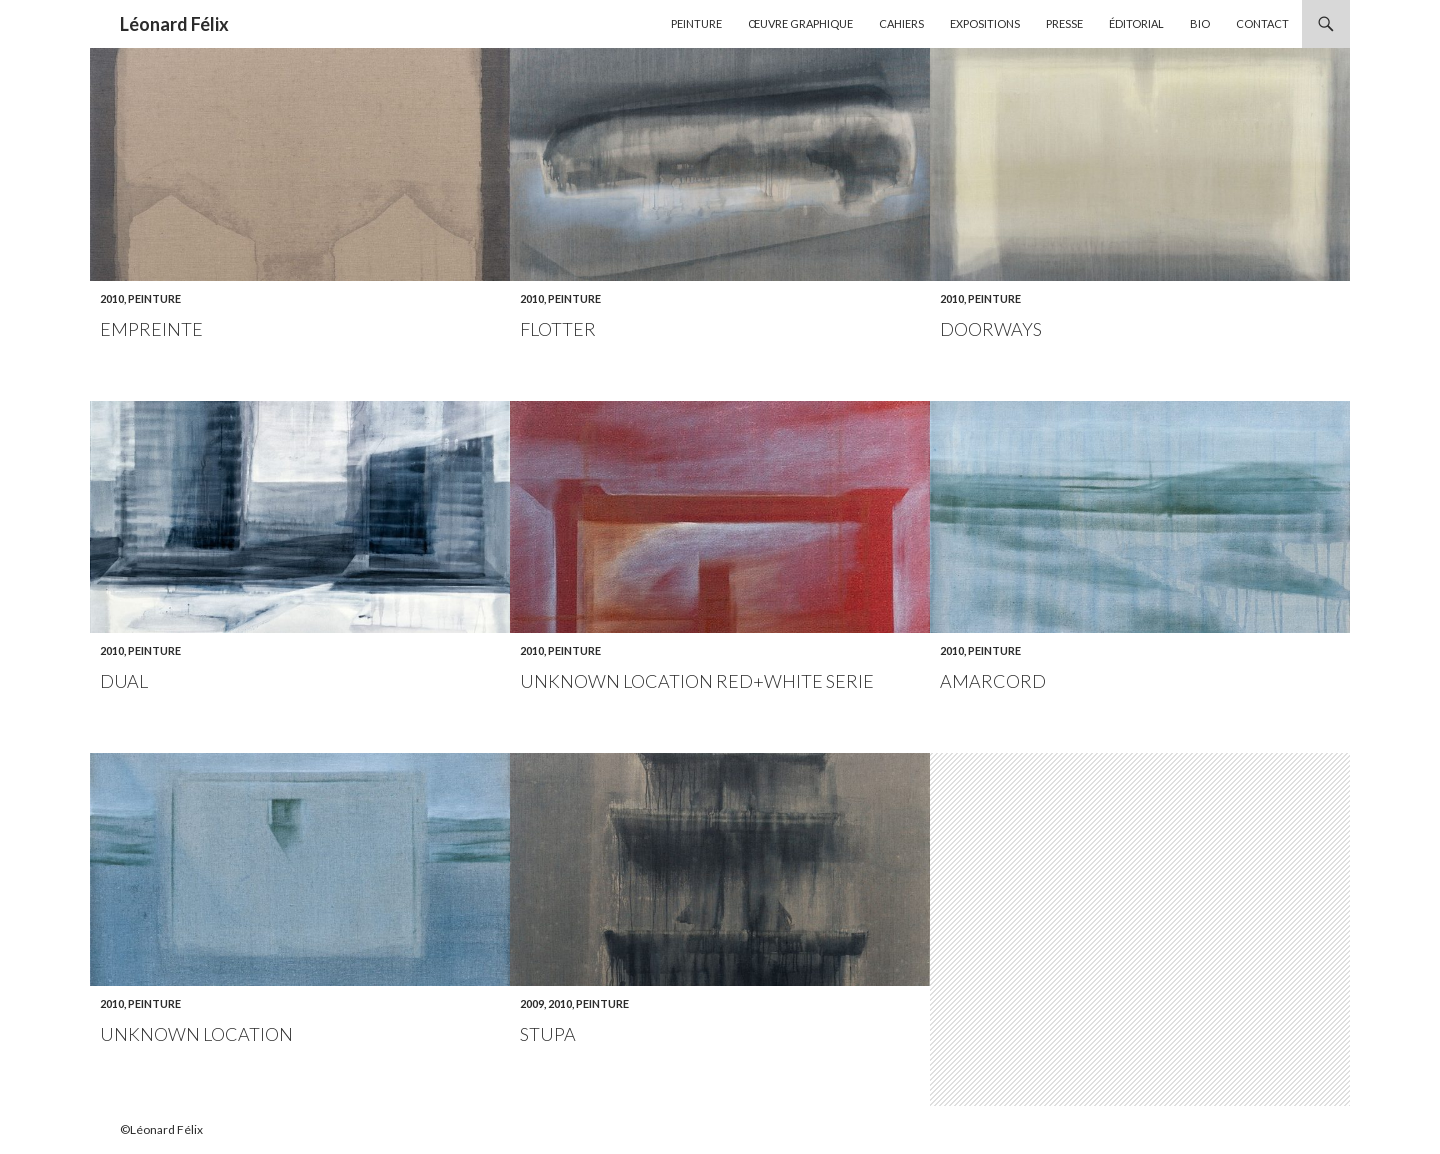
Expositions (985, 23)
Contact (1262, 23)
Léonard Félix (174, 24)
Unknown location (196, 1034)
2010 (112, 298)
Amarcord (993, 681)
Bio (1200, 23)
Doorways (991, 329)
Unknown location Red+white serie (697, 681)
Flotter (558, 329)
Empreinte (151, 329)
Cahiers (901, 23)
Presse (1064, 23)
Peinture (696, 23)
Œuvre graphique (800, 23)
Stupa (548, 1034)
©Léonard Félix (161, 1129)
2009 (532, 1003)
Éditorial (1136, 23)
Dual (124, 681)
